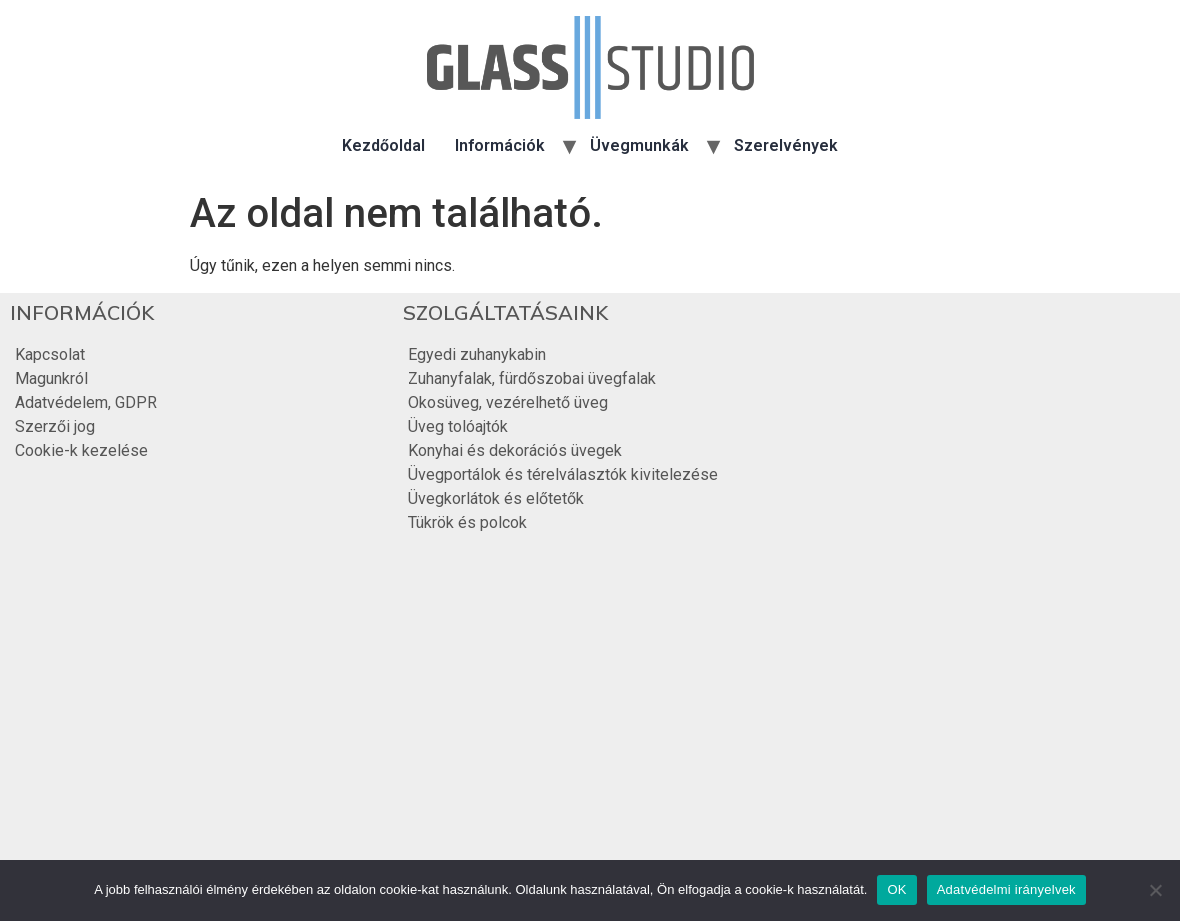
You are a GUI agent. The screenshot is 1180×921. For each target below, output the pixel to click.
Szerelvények (786, 145)
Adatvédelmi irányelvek (1006, 889)
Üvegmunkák (639, 145)
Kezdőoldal (383, 145)
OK (896, 889)
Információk (500, 145)
